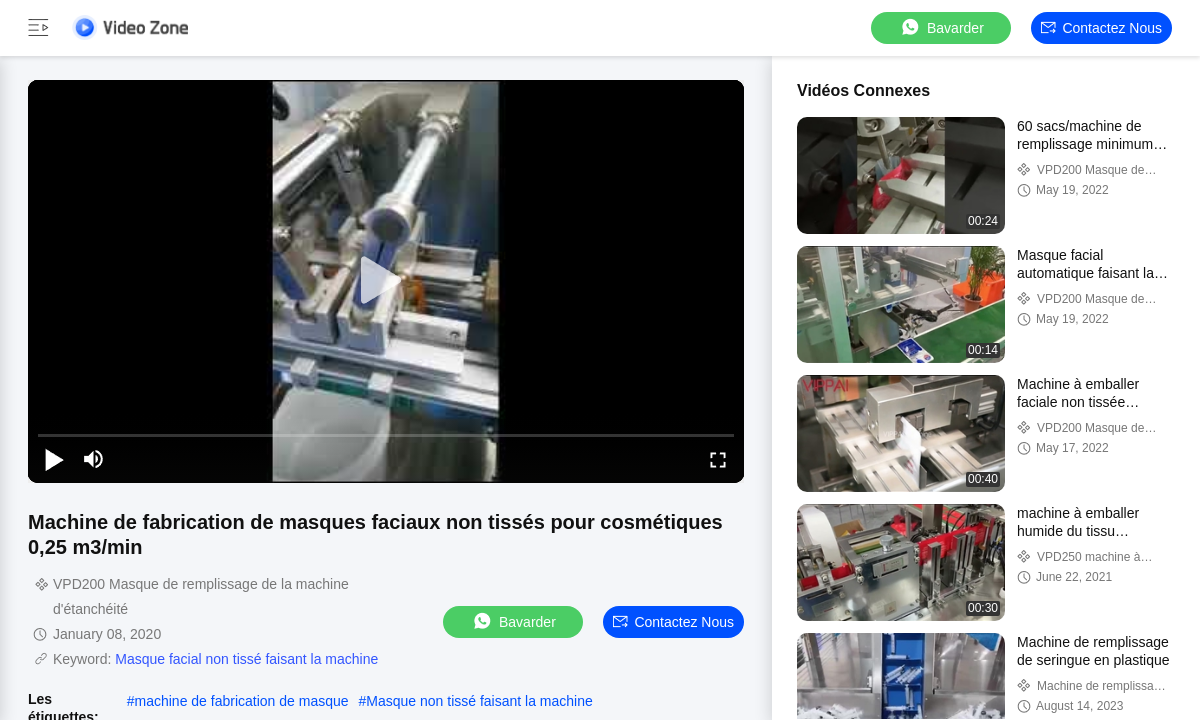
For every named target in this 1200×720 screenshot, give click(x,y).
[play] (386, 281)
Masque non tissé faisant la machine (479, 701)
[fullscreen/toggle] (718, 459)
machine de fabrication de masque (242, 701)
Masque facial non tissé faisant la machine (246, 659)
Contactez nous (1101, 28)
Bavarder (941, 27)
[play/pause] (54, 459)
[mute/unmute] (94, 459)
